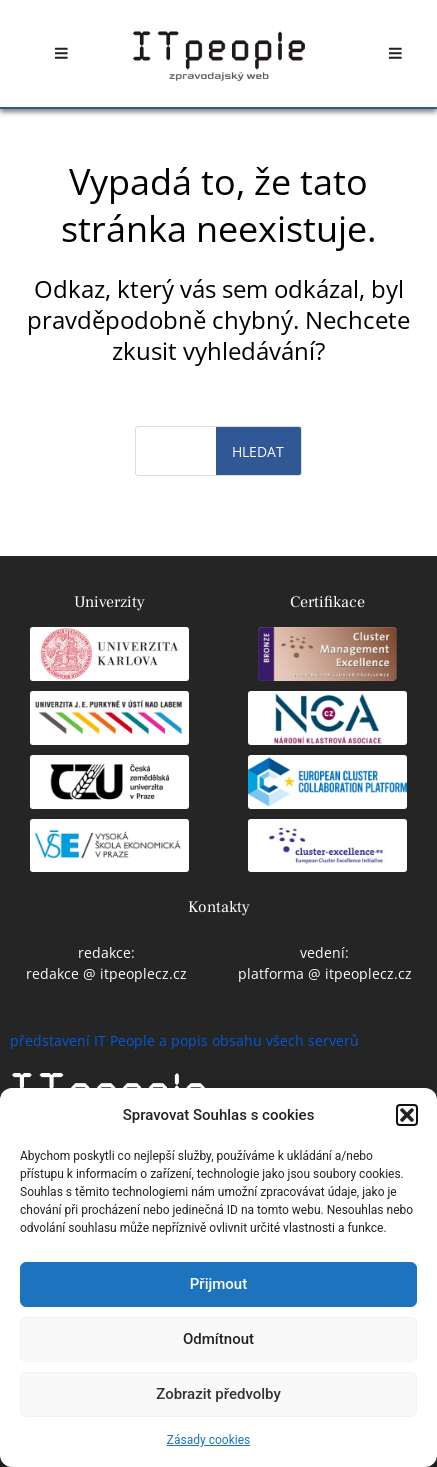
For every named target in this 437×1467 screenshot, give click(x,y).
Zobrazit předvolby (218, 1394)
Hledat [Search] (258, 451)
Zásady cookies (208, 1440)
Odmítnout (218, 1339)
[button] (407, 1115)
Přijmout (218, 1284)
